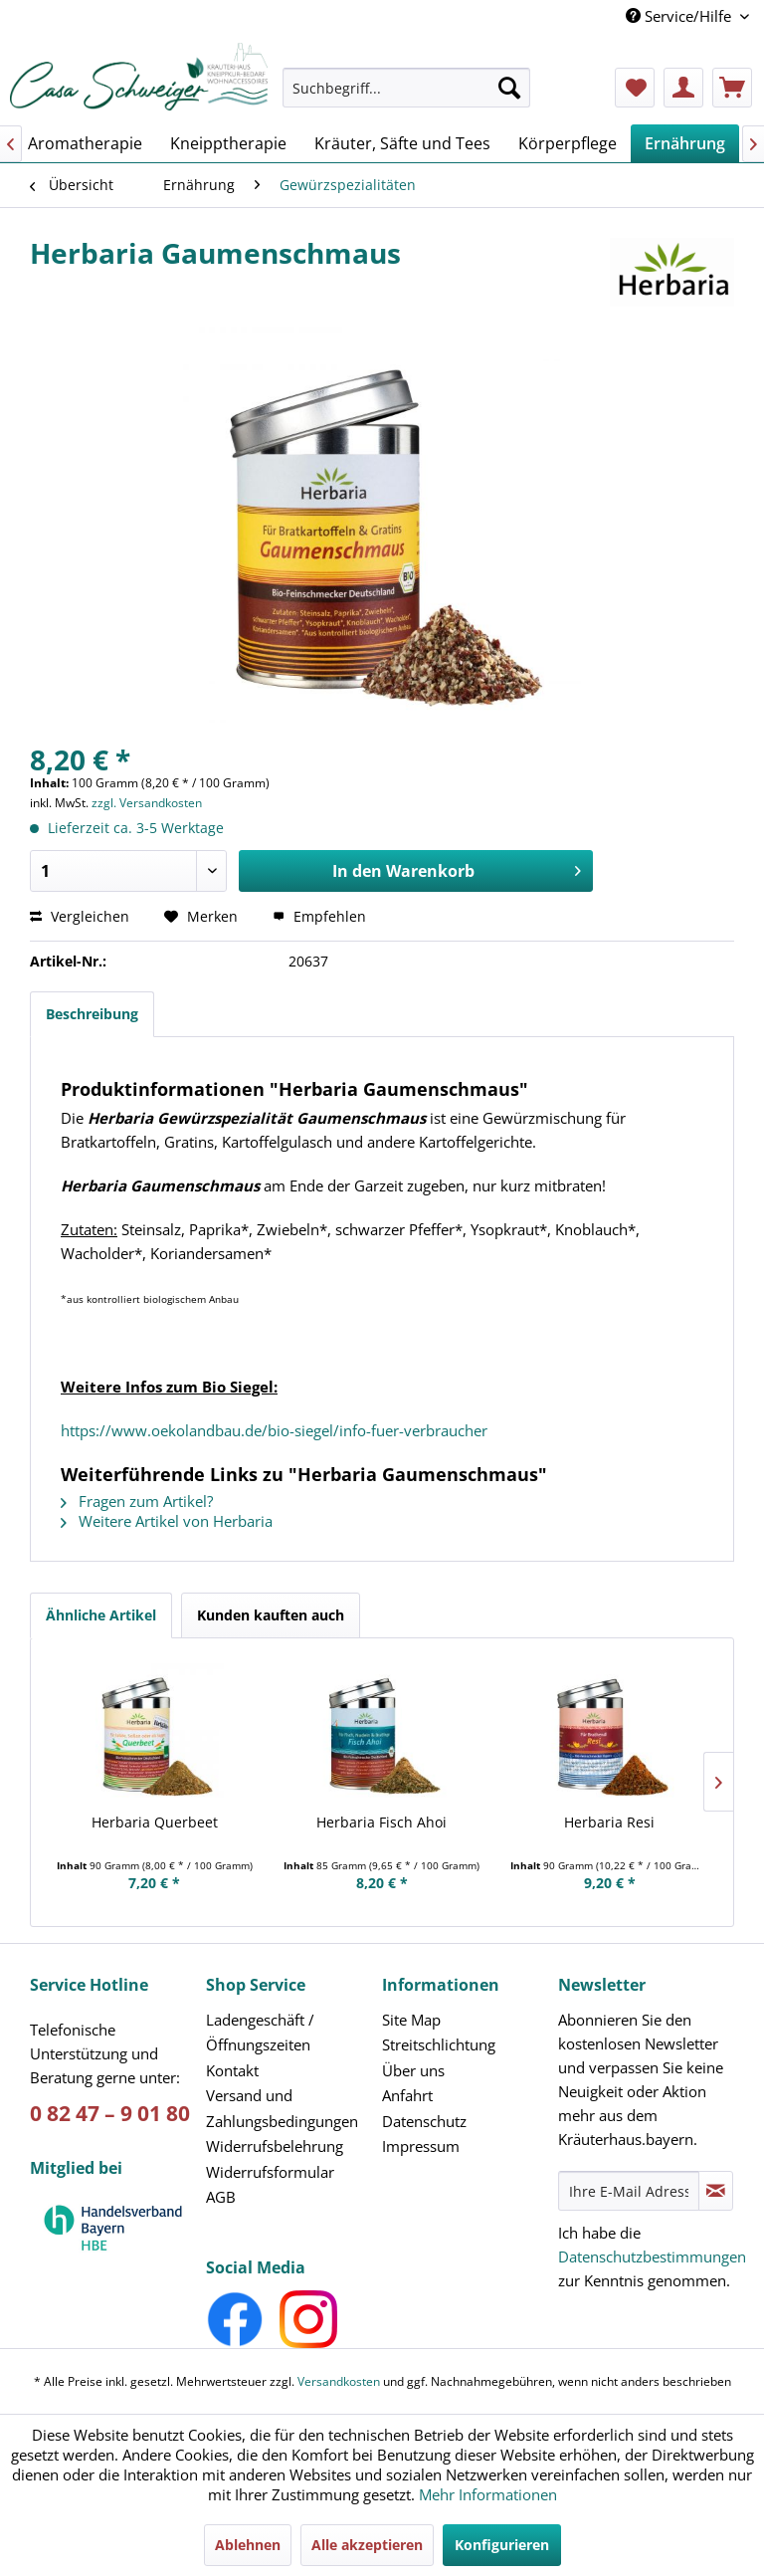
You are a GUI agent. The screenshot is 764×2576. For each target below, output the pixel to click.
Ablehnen (248, 2544)
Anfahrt (407, 2095)
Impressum (421, 2146)
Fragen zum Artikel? (137, 1501)
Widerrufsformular (270, 2172)
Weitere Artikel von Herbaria (167, 1521)
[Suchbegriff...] (407, 87)
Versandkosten (338, 2381)
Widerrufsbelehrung (274, 2146)
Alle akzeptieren (367, 2544)
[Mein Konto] (683, 87)
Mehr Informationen (488, 2494)
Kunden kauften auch (270, 1615)
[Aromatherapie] (85, 143)
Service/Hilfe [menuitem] (680, 16)
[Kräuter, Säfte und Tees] (402, 143)
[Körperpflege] (567, 143)
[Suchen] (509, 87)
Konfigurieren (502, 2544)
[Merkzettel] (635, 87)
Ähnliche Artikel (101, 1615)
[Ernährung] (685, 143)
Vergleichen (79, 916)
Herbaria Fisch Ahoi (381, 1822)
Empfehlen (319, 916)
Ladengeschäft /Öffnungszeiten (260, 2032)
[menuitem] (407, 97)
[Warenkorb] (732, 87)
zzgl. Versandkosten (147, 802)
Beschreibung (92, 1013)
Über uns (413, 2070)
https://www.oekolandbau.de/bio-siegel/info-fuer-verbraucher (274, 1430)
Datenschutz (424, 2121)
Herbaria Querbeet (155, 1822)
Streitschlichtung (438, 2044)
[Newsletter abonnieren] (715, 2191)
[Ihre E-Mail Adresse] (628, 2191)
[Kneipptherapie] (228, 143)
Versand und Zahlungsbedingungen (282, 2108)
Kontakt (232, 2070)
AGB (221, 2197)
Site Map (411, 2020)
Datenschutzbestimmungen (652, 2256)
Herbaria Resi (609, 1822)
